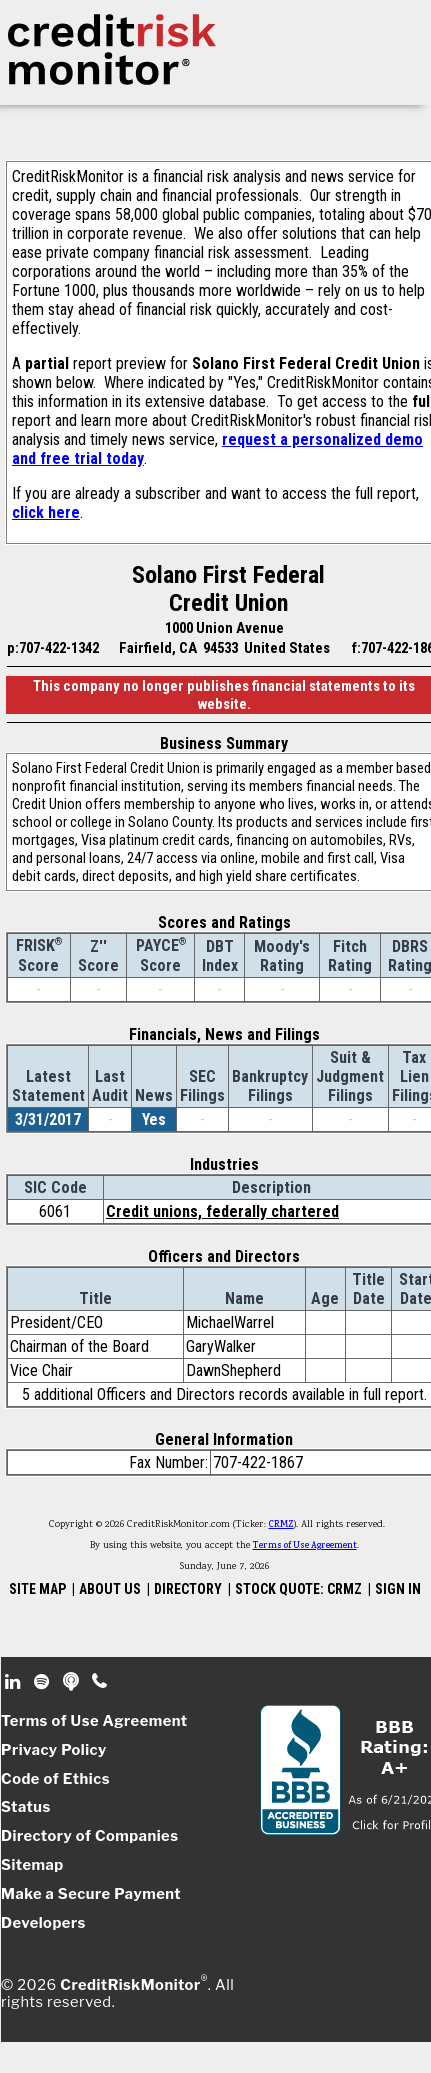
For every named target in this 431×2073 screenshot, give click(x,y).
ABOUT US (110, 1589)
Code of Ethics (55, 1779)
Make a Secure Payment (91, 1894)
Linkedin (15, 1682)
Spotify (43, 1682)
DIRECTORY (188, 1589)
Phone (100, 1682)
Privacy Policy (54, 1750)
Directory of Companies (89, 1836)
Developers (43, 1923)
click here (46, 512)
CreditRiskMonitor (130, 1984)
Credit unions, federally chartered (222, 1211)
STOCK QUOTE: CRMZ (298, 1589)
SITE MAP (37, 1589)
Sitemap (32, 1865)
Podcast (72, 1682)
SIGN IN (398, 1589)
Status (26, 1807)
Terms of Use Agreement (305, 1546)
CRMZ (281, 1525)
